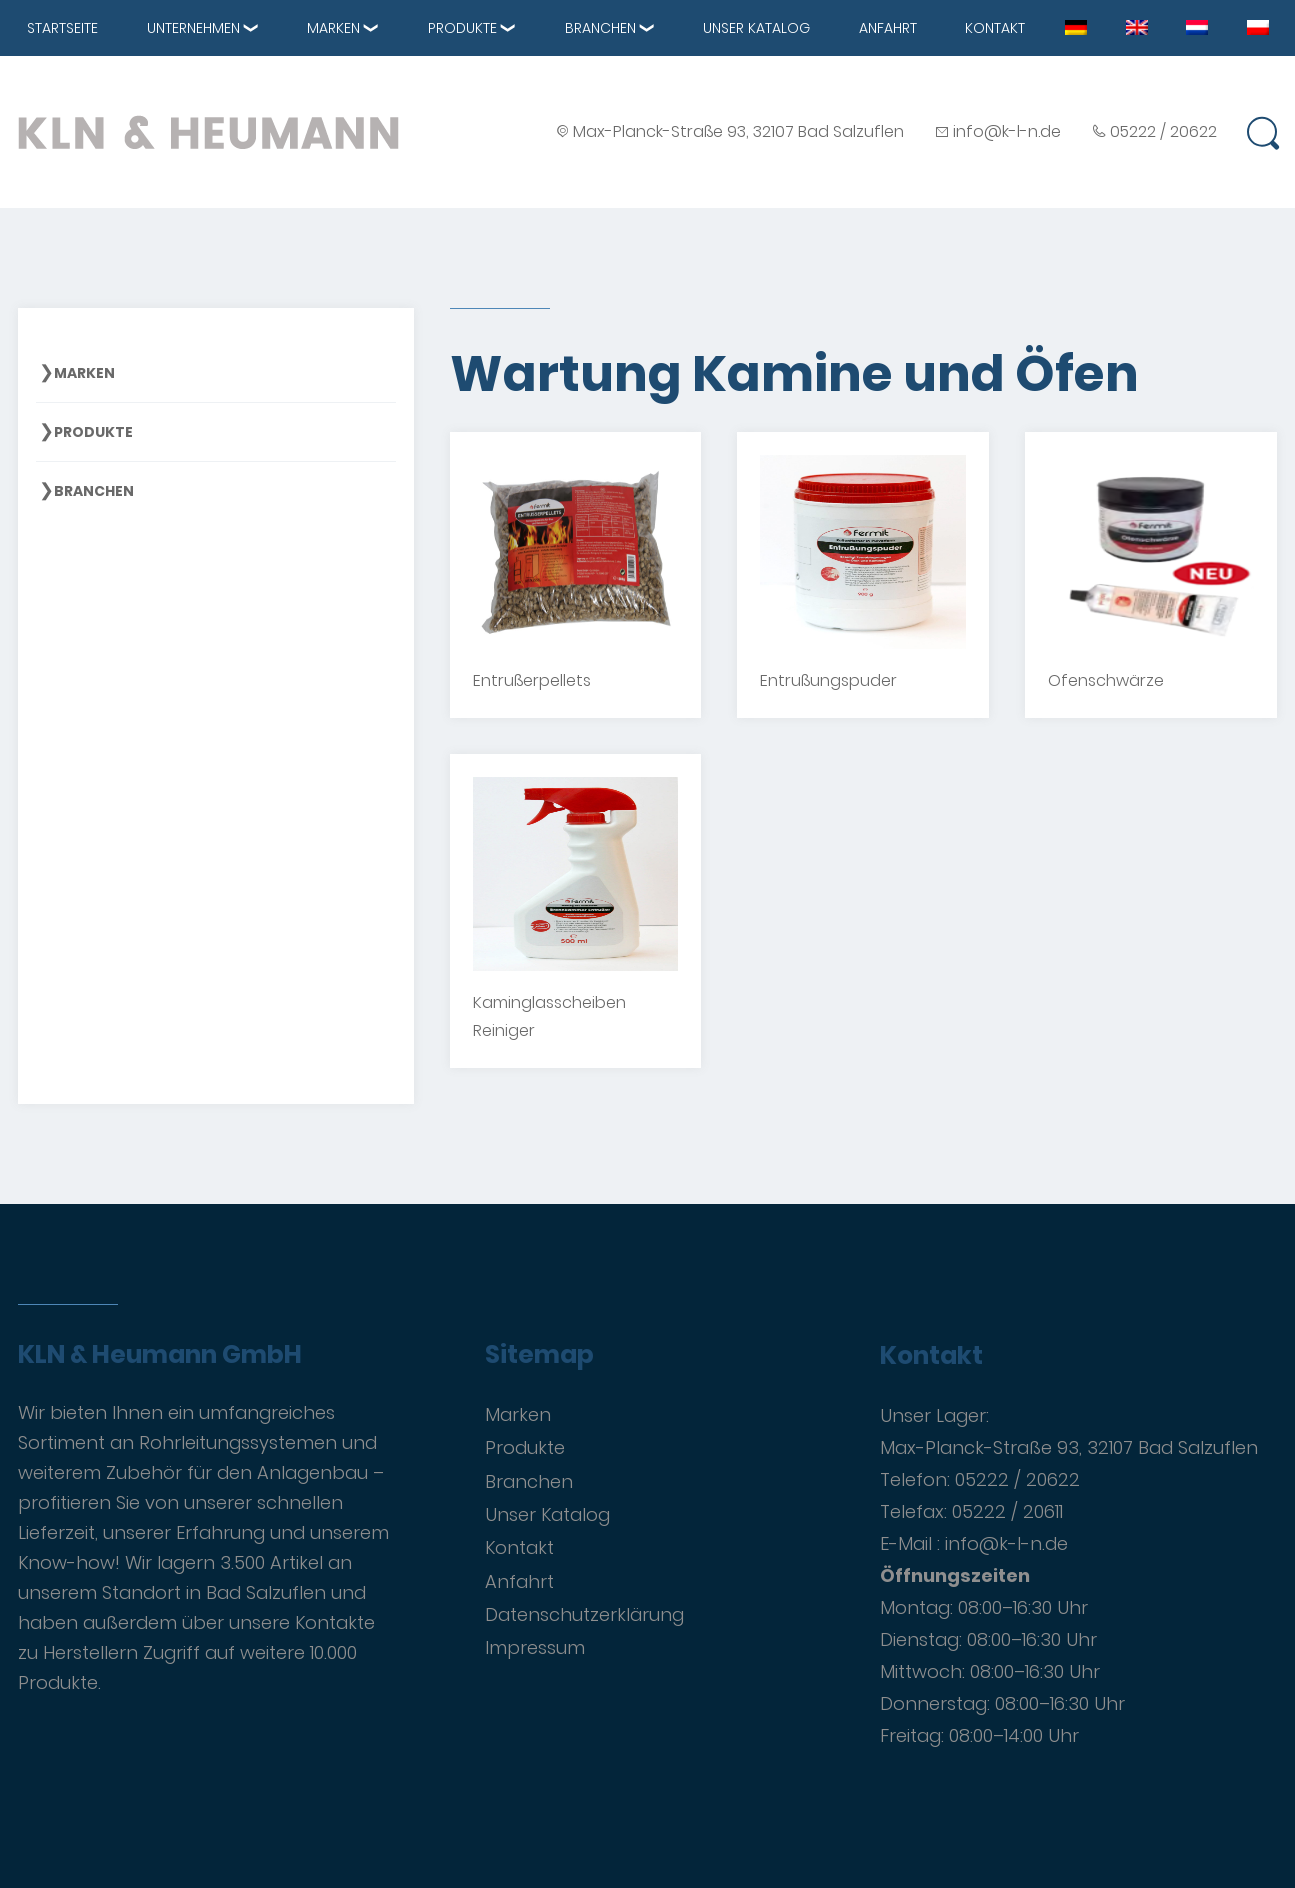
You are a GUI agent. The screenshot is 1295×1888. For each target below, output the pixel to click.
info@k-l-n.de (1007, 131)
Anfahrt (888, 28)
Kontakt (995, 28)
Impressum (535, 1647)
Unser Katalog (756, 28)
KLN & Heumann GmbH (160, 1355)
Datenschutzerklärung (584, 1614)
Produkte (462, 28)
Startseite (62, 28)
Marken (333, 28)
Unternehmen (193, 28)
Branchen (600, 28)
